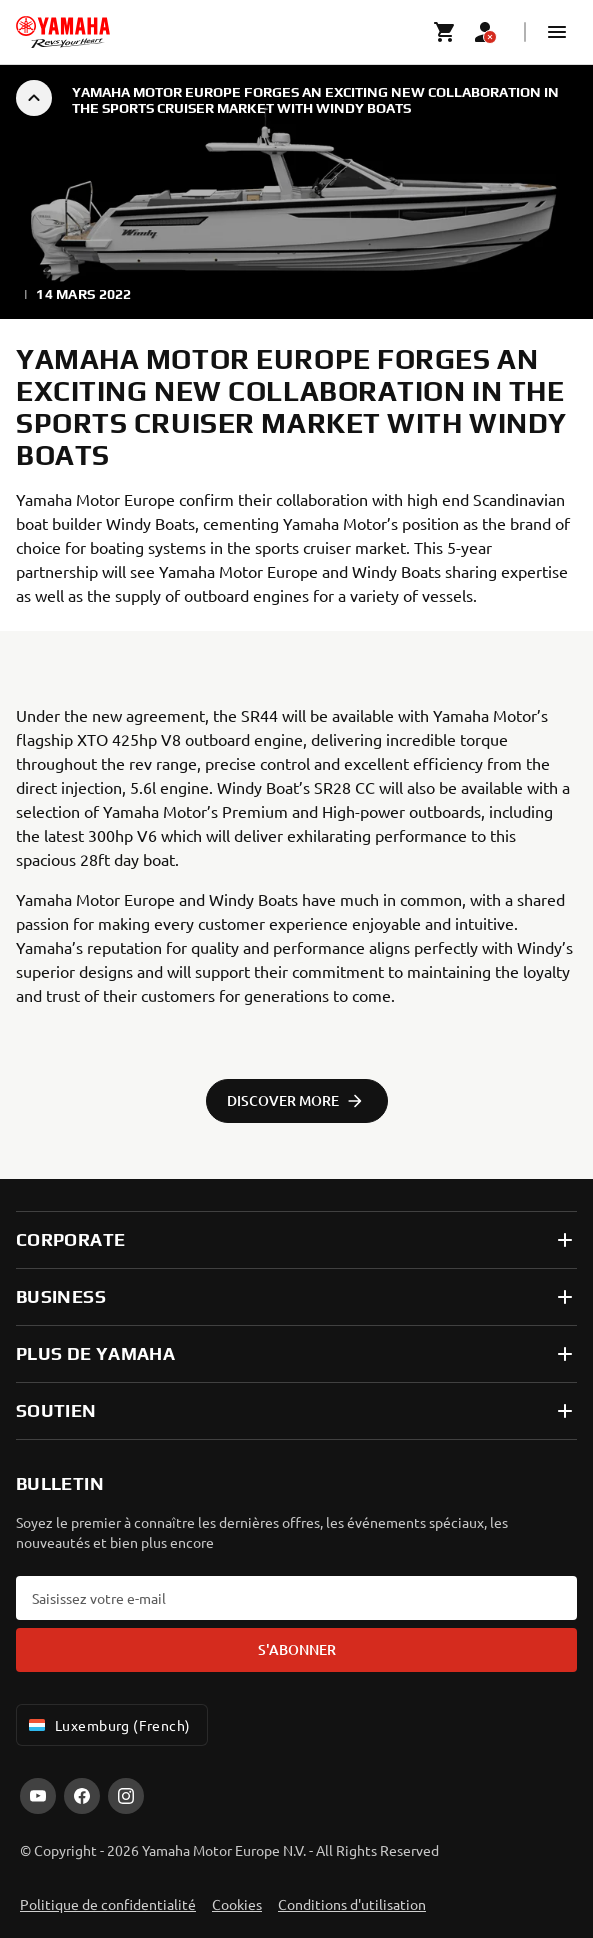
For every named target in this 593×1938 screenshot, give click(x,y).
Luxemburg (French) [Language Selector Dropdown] (108, 1725)
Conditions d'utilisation (352, 1904)
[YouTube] (38, 1796)
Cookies (237, 1904)
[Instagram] (126, 1796)
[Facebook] (82, 1796)
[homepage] (63, 32)
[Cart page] (445, 32)
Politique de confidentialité (108, 1904)
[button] (557, 32)
